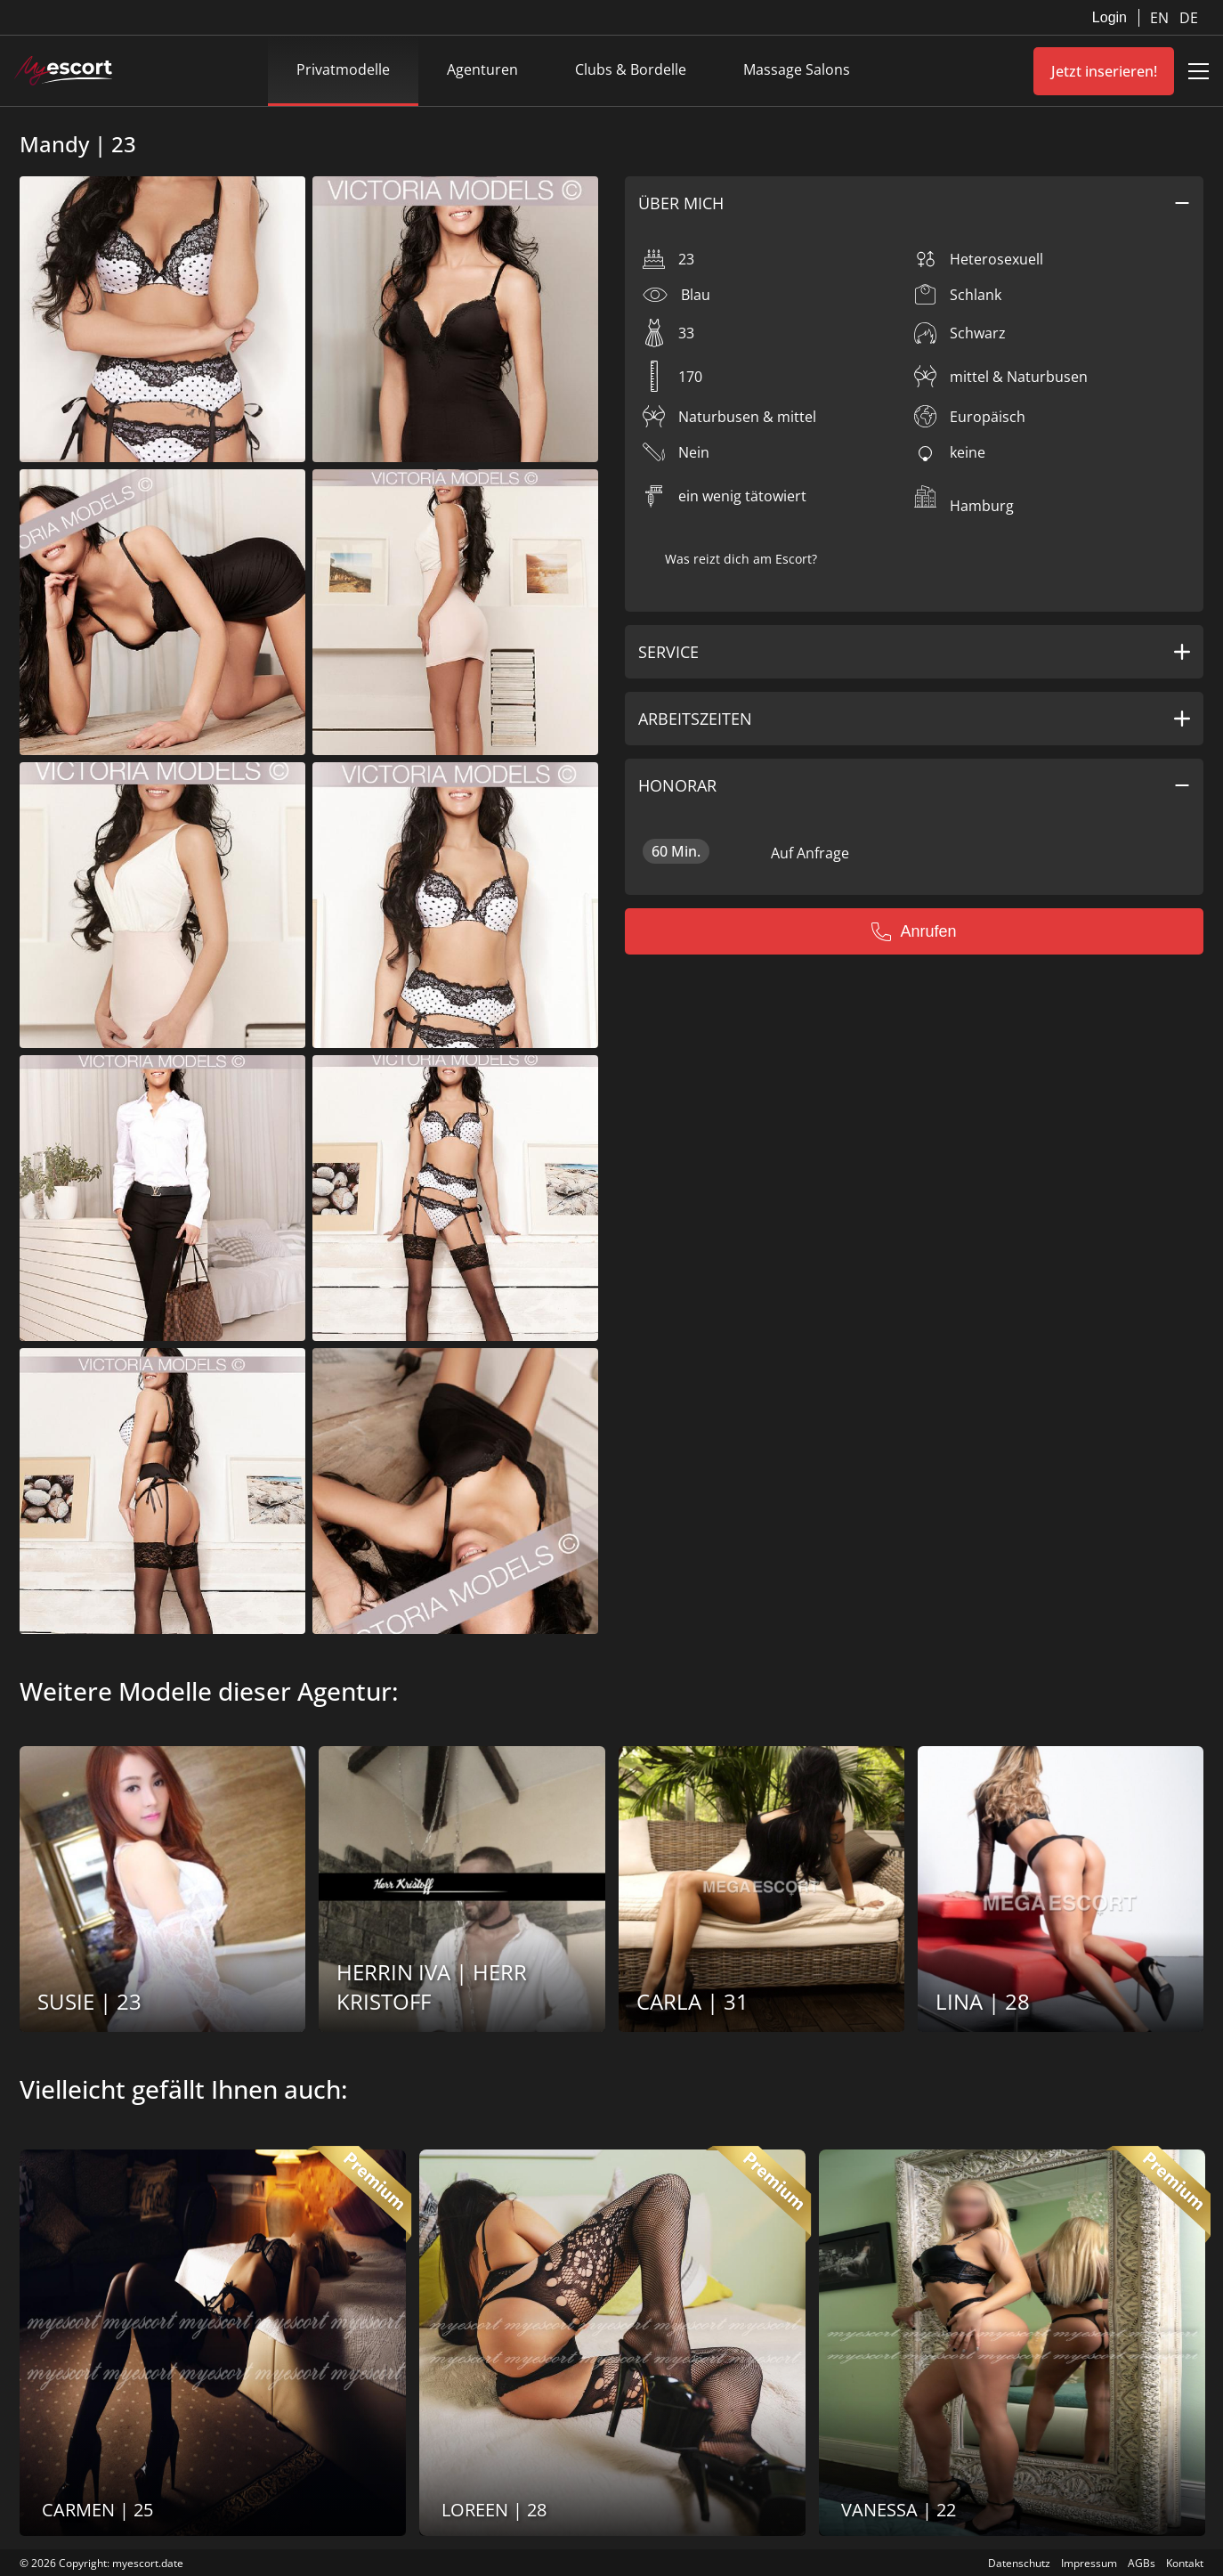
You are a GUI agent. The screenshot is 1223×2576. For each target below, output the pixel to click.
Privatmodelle (343, 69)
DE (1188, 18)
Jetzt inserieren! (1104, 71)
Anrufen (913, 931)
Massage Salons (796, 69)
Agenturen (482, 69)
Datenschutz (1019, 2563)
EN (1161, 18)
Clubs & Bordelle (630, 69)
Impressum (1089, 2563)
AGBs (1141, 2563)
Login (1109, 17)
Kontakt (1184, 2563)
